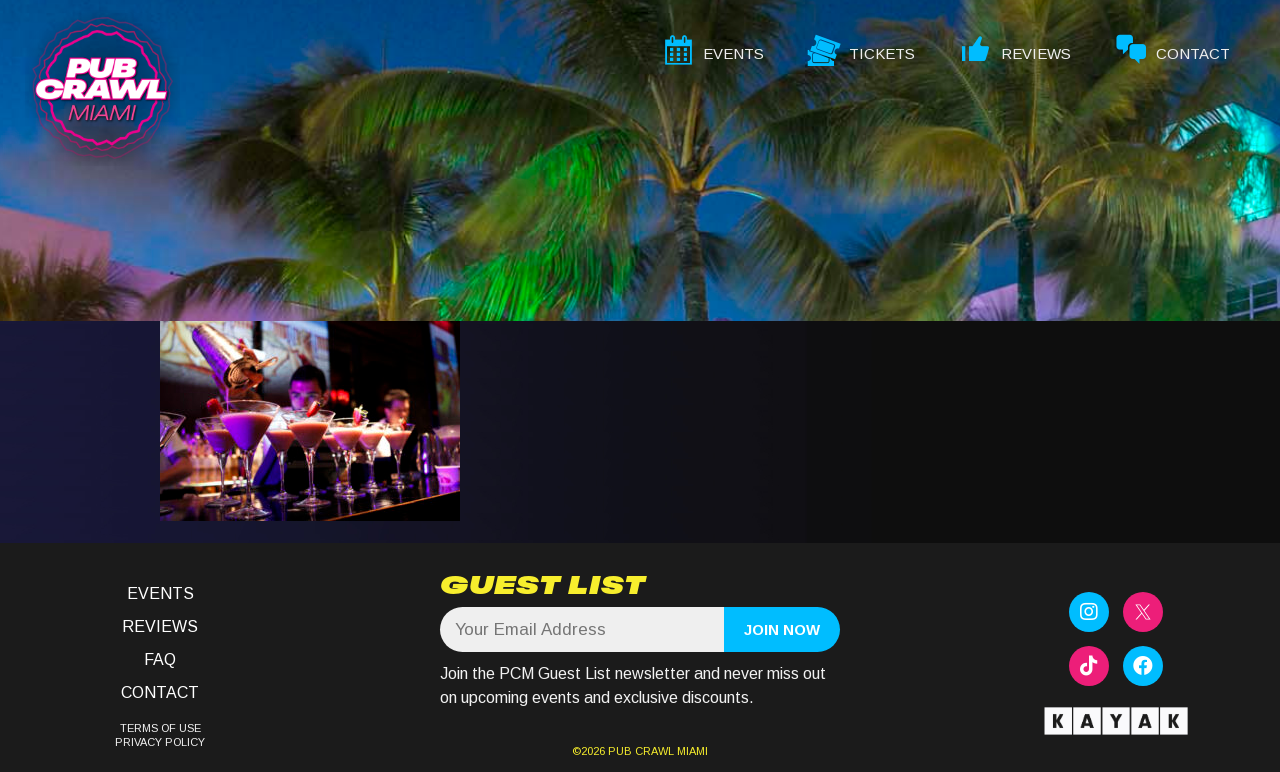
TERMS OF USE (160, 728)
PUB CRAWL (641, 751)
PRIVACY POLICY (160, 742)
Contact (160, 692)
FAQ (160, 659)
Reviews (160, 626)
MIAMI (691, 751)
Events (160, 593)
